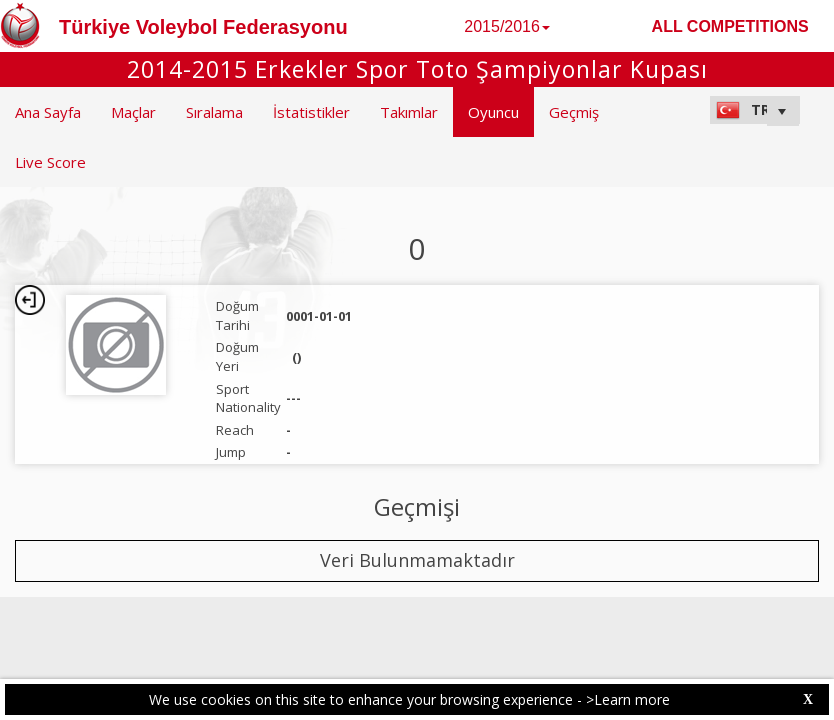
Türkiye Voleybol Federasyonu (203, 27)
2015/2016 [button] (507, 26)
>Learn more (628, 699)
